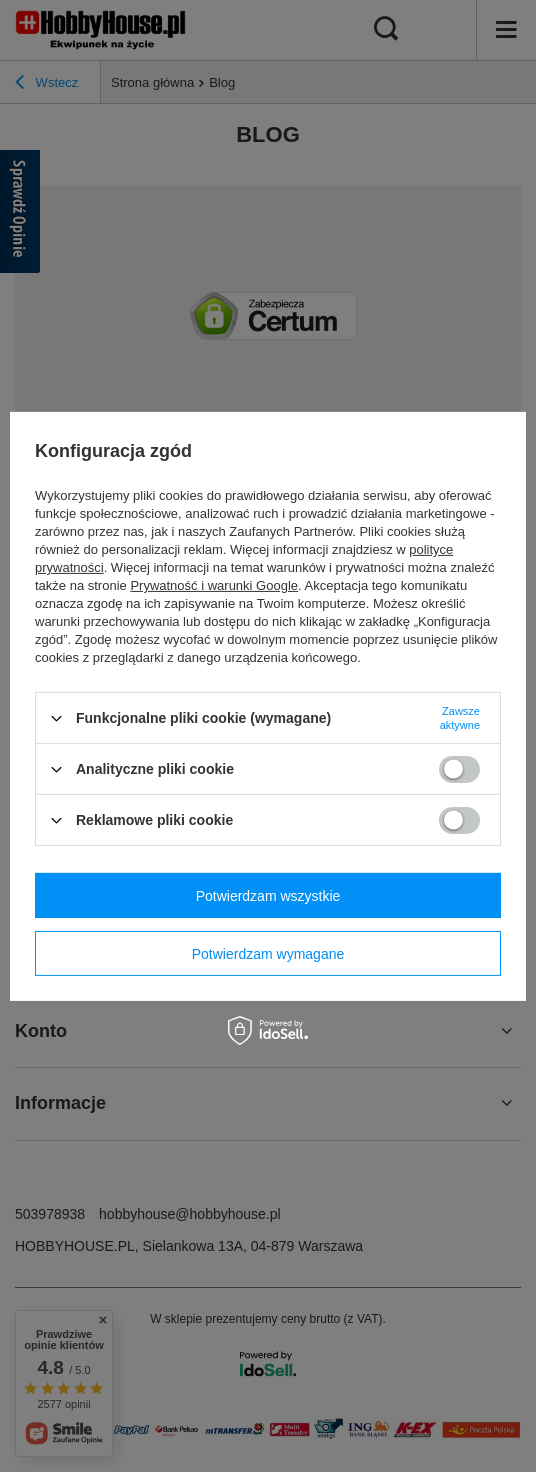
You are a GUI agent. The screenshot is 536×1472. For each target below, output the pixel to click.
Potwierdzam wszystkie (268, 895)
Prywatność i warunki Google (214, 585)
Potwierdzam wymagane (268, 953)
